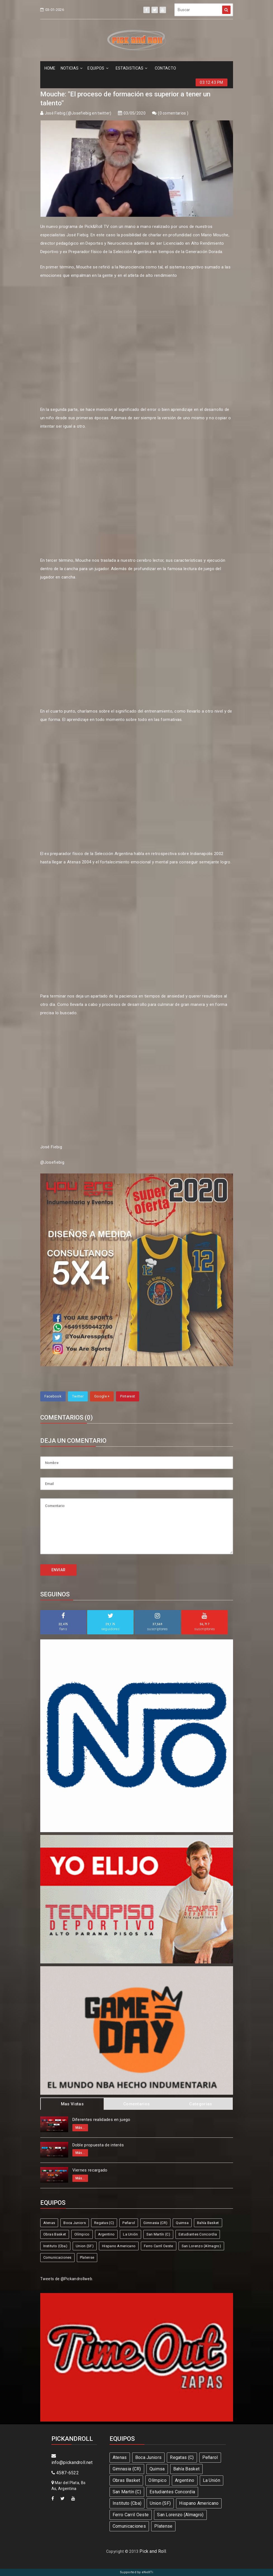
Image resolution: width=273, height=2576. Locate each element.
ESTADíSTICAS (132, 68)
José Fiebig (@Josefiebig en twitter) (78, 113)
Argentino (106, 2234)
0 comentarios (173, 113)
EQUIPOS (97, 68)
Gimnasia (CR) (155, 2223)
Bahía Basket (208, 2223)
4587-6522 (65, 2472)
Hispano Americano (119, 2246)
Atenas (49, 2223)
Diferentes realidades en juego (101, 2119)
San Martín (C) (158, 2234)
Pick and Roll (152, 2551)
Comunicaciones (57, 2257)
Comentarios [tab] (136, 2103)
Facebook (52, 1396)
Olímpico (81, 2234)
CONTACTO (165, 68)
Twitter (78, 1396)
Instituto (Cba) (55, 2246)
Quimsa (182, 2223)
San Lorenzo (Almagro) (201, 2246)
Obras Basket (54, 2234)
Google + (102, 1396)
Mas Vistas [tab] (72, 2103)
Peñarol (128, 2223)
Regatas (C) (104, 2223)
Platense (87, 2257)
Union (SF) (85, 2246)
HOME (50, 68)
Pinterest (127, 1396)
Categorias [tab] (200, 2103)
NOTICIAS (72, 68)
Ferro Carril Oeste (158, 2246)
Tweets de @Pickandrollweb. (66, 2279)
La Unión (130, 2234)
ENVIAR (58, 1570)
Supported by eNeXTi (136, 2572)
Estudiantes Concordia (198, 2234)
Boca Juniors (74, 2223)
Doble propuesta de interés (98, 2145)
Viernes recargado (90, 2170)
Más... (80, 2128)
